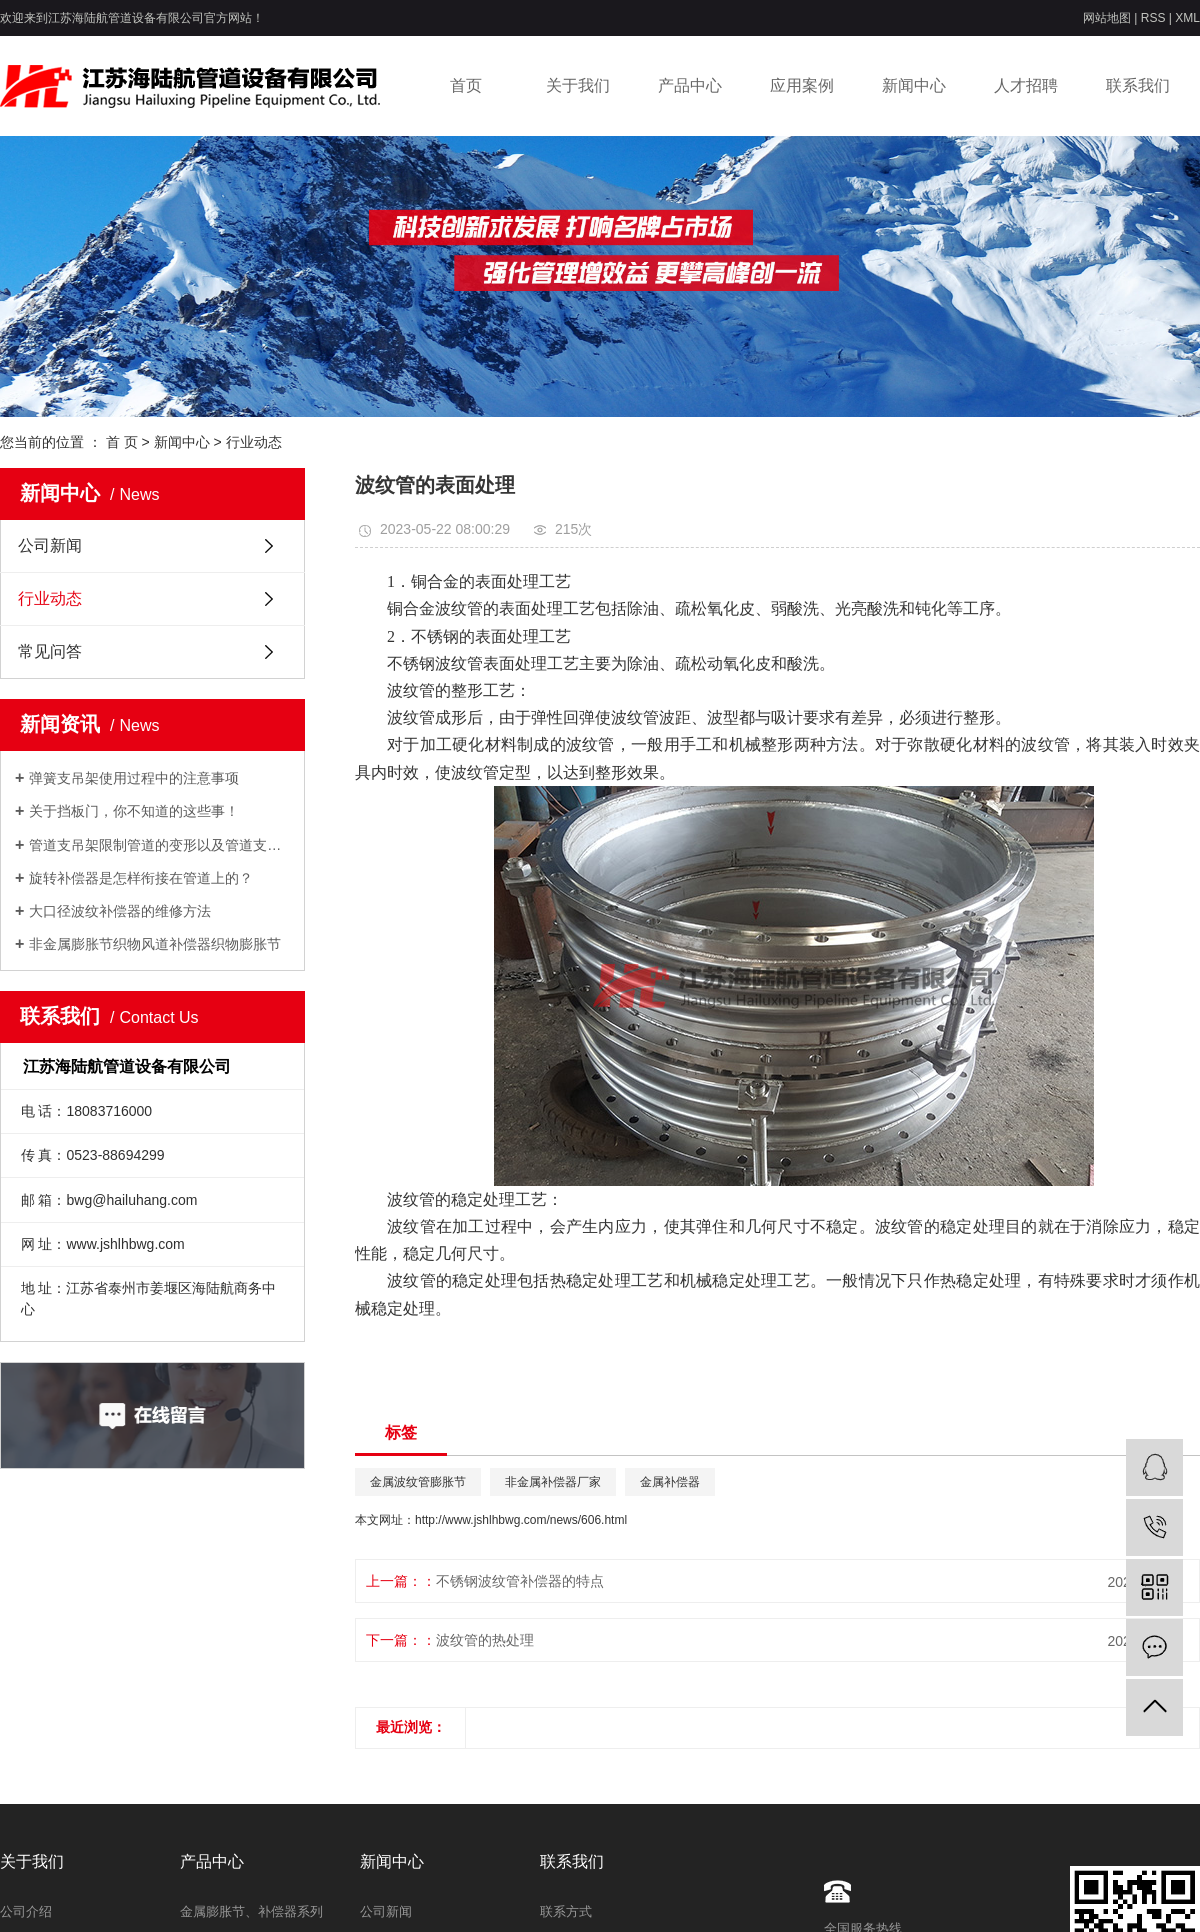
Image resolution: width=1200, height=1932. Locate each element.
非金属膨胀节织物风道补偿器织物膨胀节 (155, 944)
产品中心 (690, 85)
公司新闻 (50, 545)
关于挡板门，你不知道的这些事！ (134, 811)
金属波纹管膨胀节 (418, 1482)
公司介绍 (26, 1911)
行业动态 (254, 442)
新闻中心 (914, 85)
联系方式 (566, 1911)
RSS (1153, 18)
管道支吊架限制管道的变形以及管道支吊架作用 (159, 845)
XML (1187, 18)
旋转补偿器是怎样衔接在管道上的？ (141, 878)
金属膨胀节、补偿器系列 (251, 1911)
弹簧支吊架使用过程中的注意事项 (134, 778)
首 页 (122, 442)
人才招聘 (1026, 85)
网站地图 (1107, 18)
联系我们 (1138, 85)
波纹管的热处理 (485, 1640)
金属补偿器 (670, 1482)
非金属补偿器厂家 (553, 1482)
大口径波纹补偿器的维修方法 (120, 911)
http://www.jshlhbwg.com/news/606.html (521, 1520)
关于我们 (578, 85)
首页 (466, 85)
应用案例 (802, 85)
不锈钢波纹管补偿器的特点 (520, 1581)
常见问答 (50, 651)
